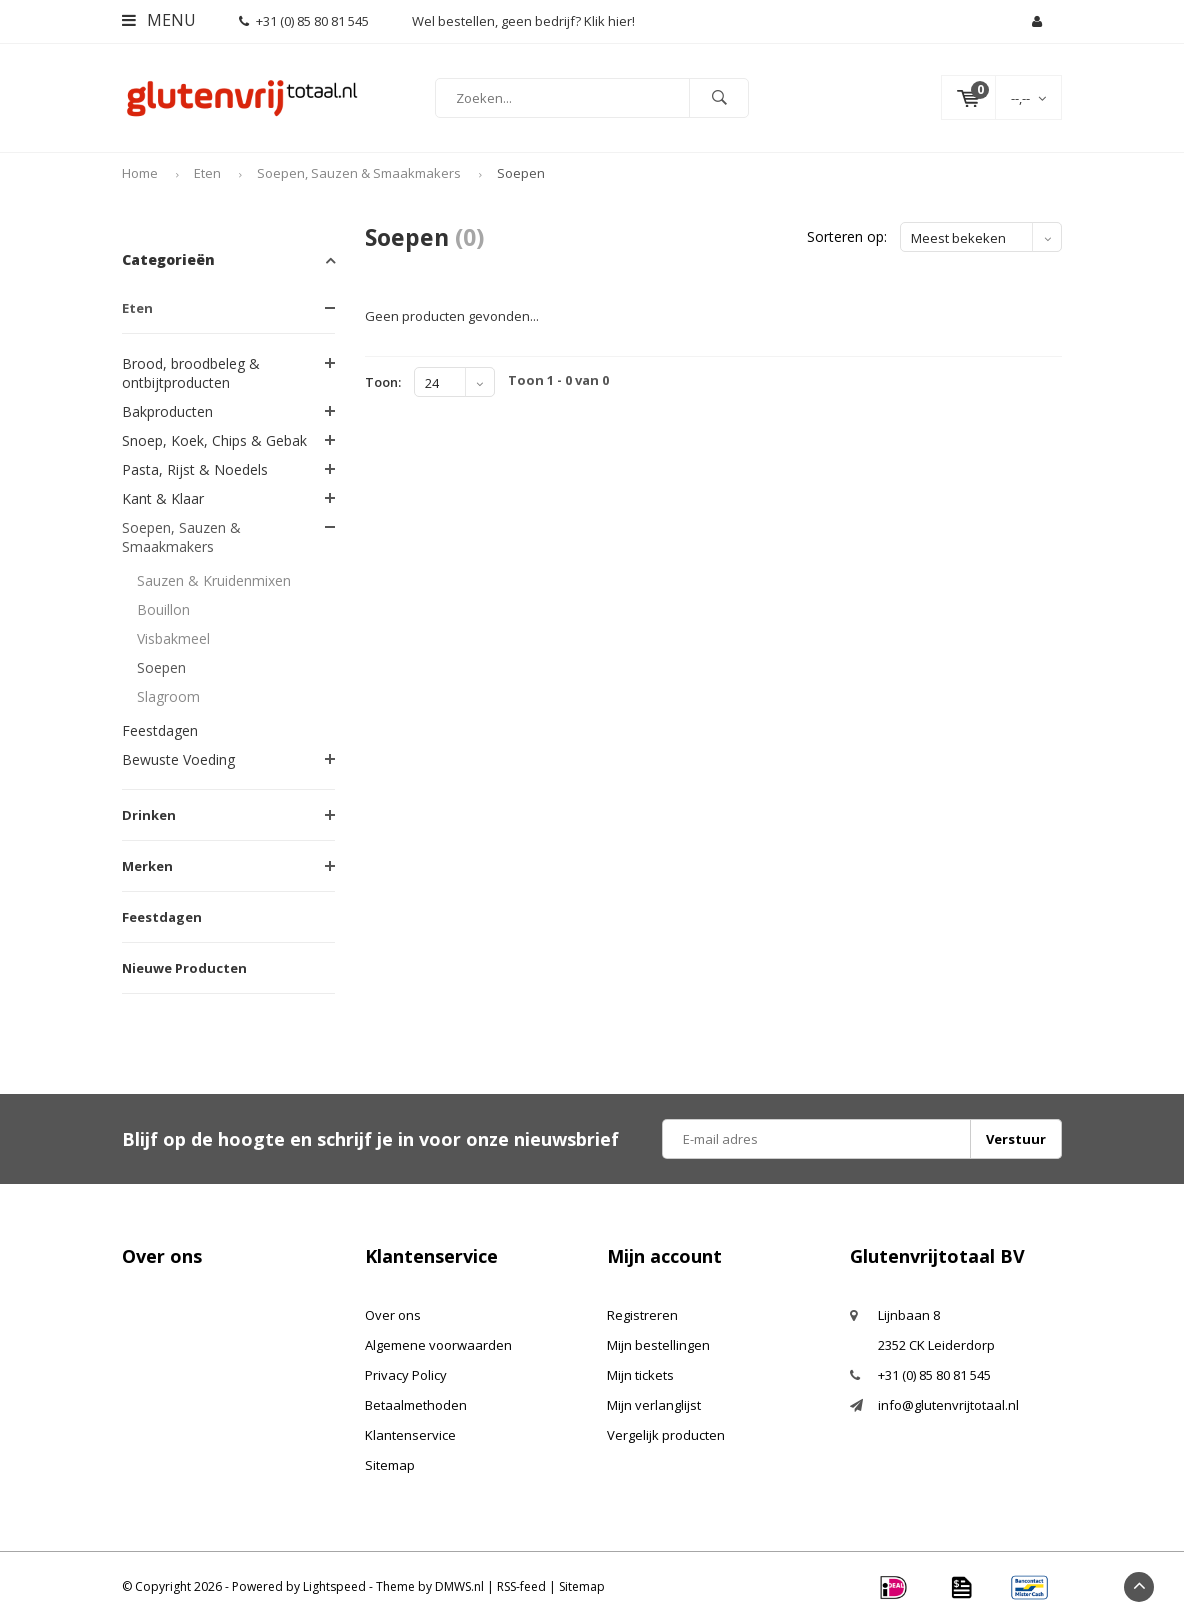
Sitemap (390, 1465)
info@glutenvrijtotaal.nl (948, 1405)
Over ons (393, 1315)
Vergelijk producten (666, 1435)
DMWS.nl (459, 1586)
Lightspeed (334, 1586)
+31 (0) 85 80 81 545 (304, 21)
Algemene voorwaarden (438, 1345)
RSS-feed (521, 1586)
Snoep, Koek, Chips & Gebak (214, 440)
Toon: (383, 382)
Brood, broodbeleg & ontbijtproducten (191, 373)
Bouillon (163, 609)
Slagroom (168, 696)
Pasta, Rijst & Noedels (195, 469)
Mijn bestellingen (658, 1345)
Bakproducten (167, 411)
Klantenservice (410, 1435)
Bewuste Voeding (178, 759)
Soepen (521, 173)
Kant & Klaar (163, 498)
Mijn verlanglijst (654, 1405)
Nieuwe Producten (184, 968)
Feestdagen (160, 730)
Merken (147, 866)
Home (140, 173)
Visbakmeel (173, 638)
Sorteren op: (847, 236)
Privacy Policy (406, 1375)
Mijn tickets (640, 1375)
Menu (159, 20)
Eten (207, 173)
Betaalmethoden (416, 1405)
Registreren (642, 1315)
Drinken (149, 815)
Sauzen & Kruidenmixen (214, 580)
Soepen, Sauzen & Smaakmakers (359, 173)
